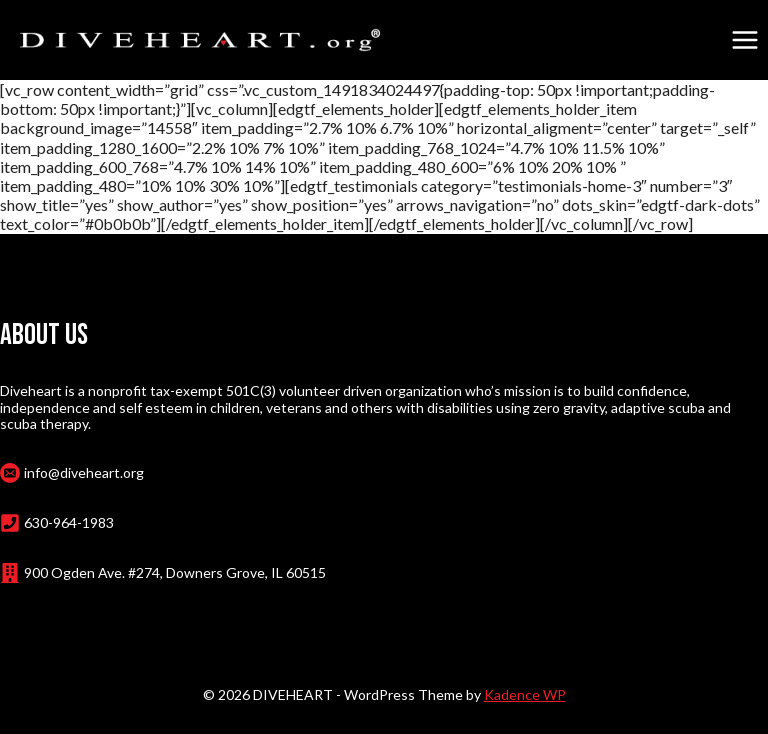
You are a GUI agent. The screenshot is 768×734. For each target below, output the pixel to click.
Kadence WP (525, 694)
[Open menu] (744, 39)
